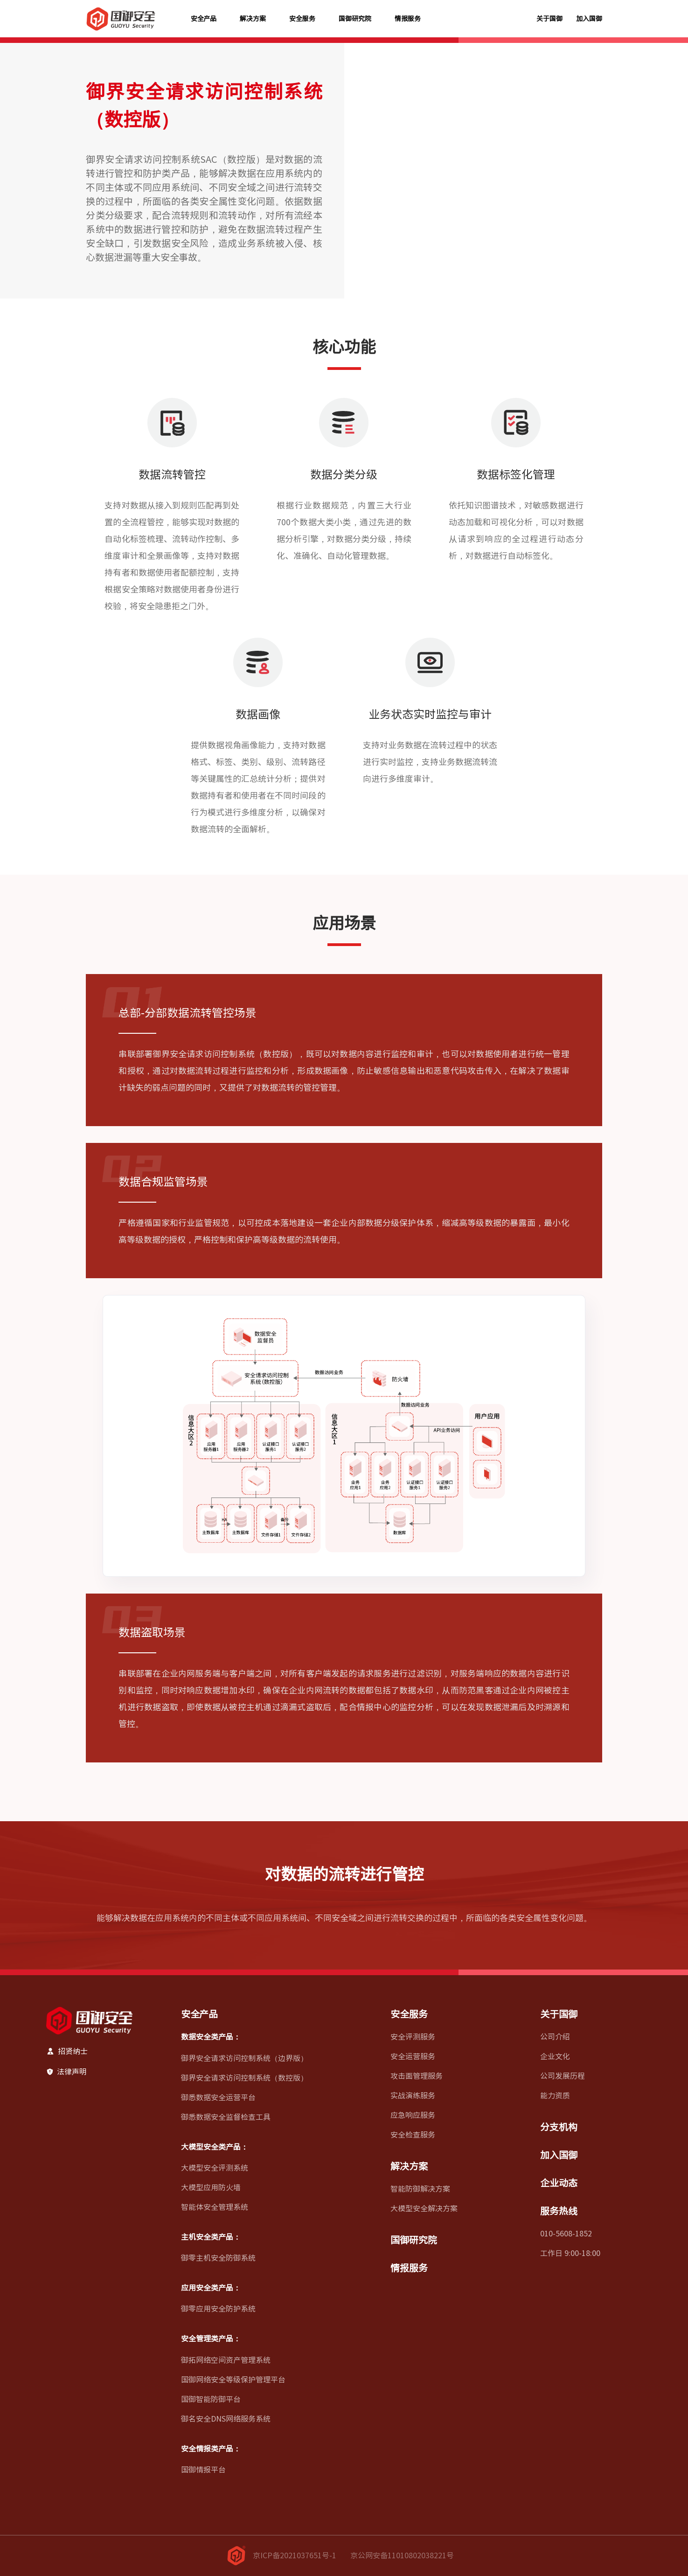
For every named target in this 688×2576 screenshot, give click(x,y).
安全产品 (203, 18)
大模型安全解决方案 (424, 2208)
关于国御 (549, 18)
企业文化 (555, 2056)
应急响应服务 (412, 2115)
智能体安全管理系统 (214, 2207)
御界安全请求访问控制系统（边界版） (244, 2058)
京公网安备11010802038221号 (402, 2555)
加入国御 (589, 18)
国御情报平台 (203, 2469)
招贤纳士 (67, 2051)
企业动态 (558, 2182)
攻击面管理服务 (416, 2076)
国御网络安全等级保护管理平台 (233, 2379)
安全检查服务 (412, 2134)
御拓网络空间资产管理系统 (226, 2360)
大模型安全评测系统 (214, 2168)
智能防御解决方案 (420, 2189)
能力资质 (555, 2095)
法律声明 (66, 2071)
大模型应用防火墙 (211, 2187)
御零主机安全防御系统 (218, 2258)
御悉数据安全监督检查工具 (226, 2117)
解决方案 (253, 18)
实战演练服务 (412, 2095)
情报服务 (408, 18)
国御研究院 (355, 18)
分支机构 (558, 2126)
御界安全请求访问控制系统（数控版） (244, 2078)
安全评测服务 (412, 2036)
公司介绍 (555, 2036)
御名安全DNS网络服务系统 (226, 2419)
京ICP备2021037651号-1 (294, 2555)
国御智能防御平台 (211, 2399)
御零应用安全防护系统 (218, 2308)
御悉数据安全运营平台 (218, 2097)
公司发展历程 (562, 2076)
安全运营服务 (412, 2056)
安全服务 (302, 18)
